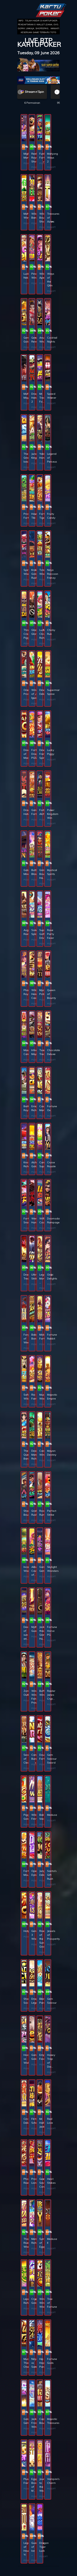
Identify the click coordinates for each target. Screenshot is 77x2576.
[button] (57, 92)
